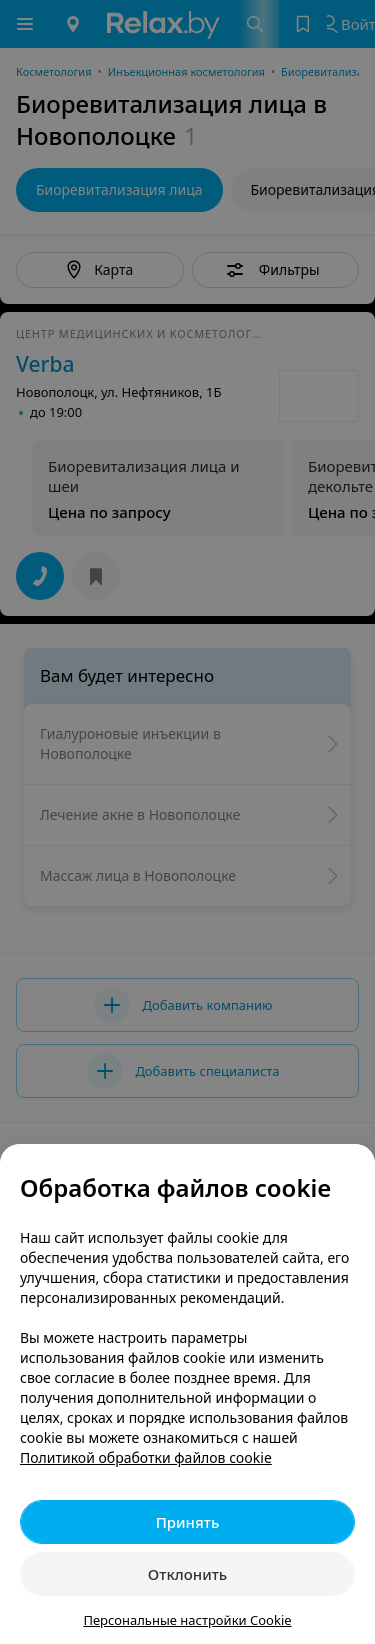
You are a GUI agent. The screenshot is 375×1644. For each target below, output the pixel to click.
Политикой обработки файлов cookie (146, 1457)
